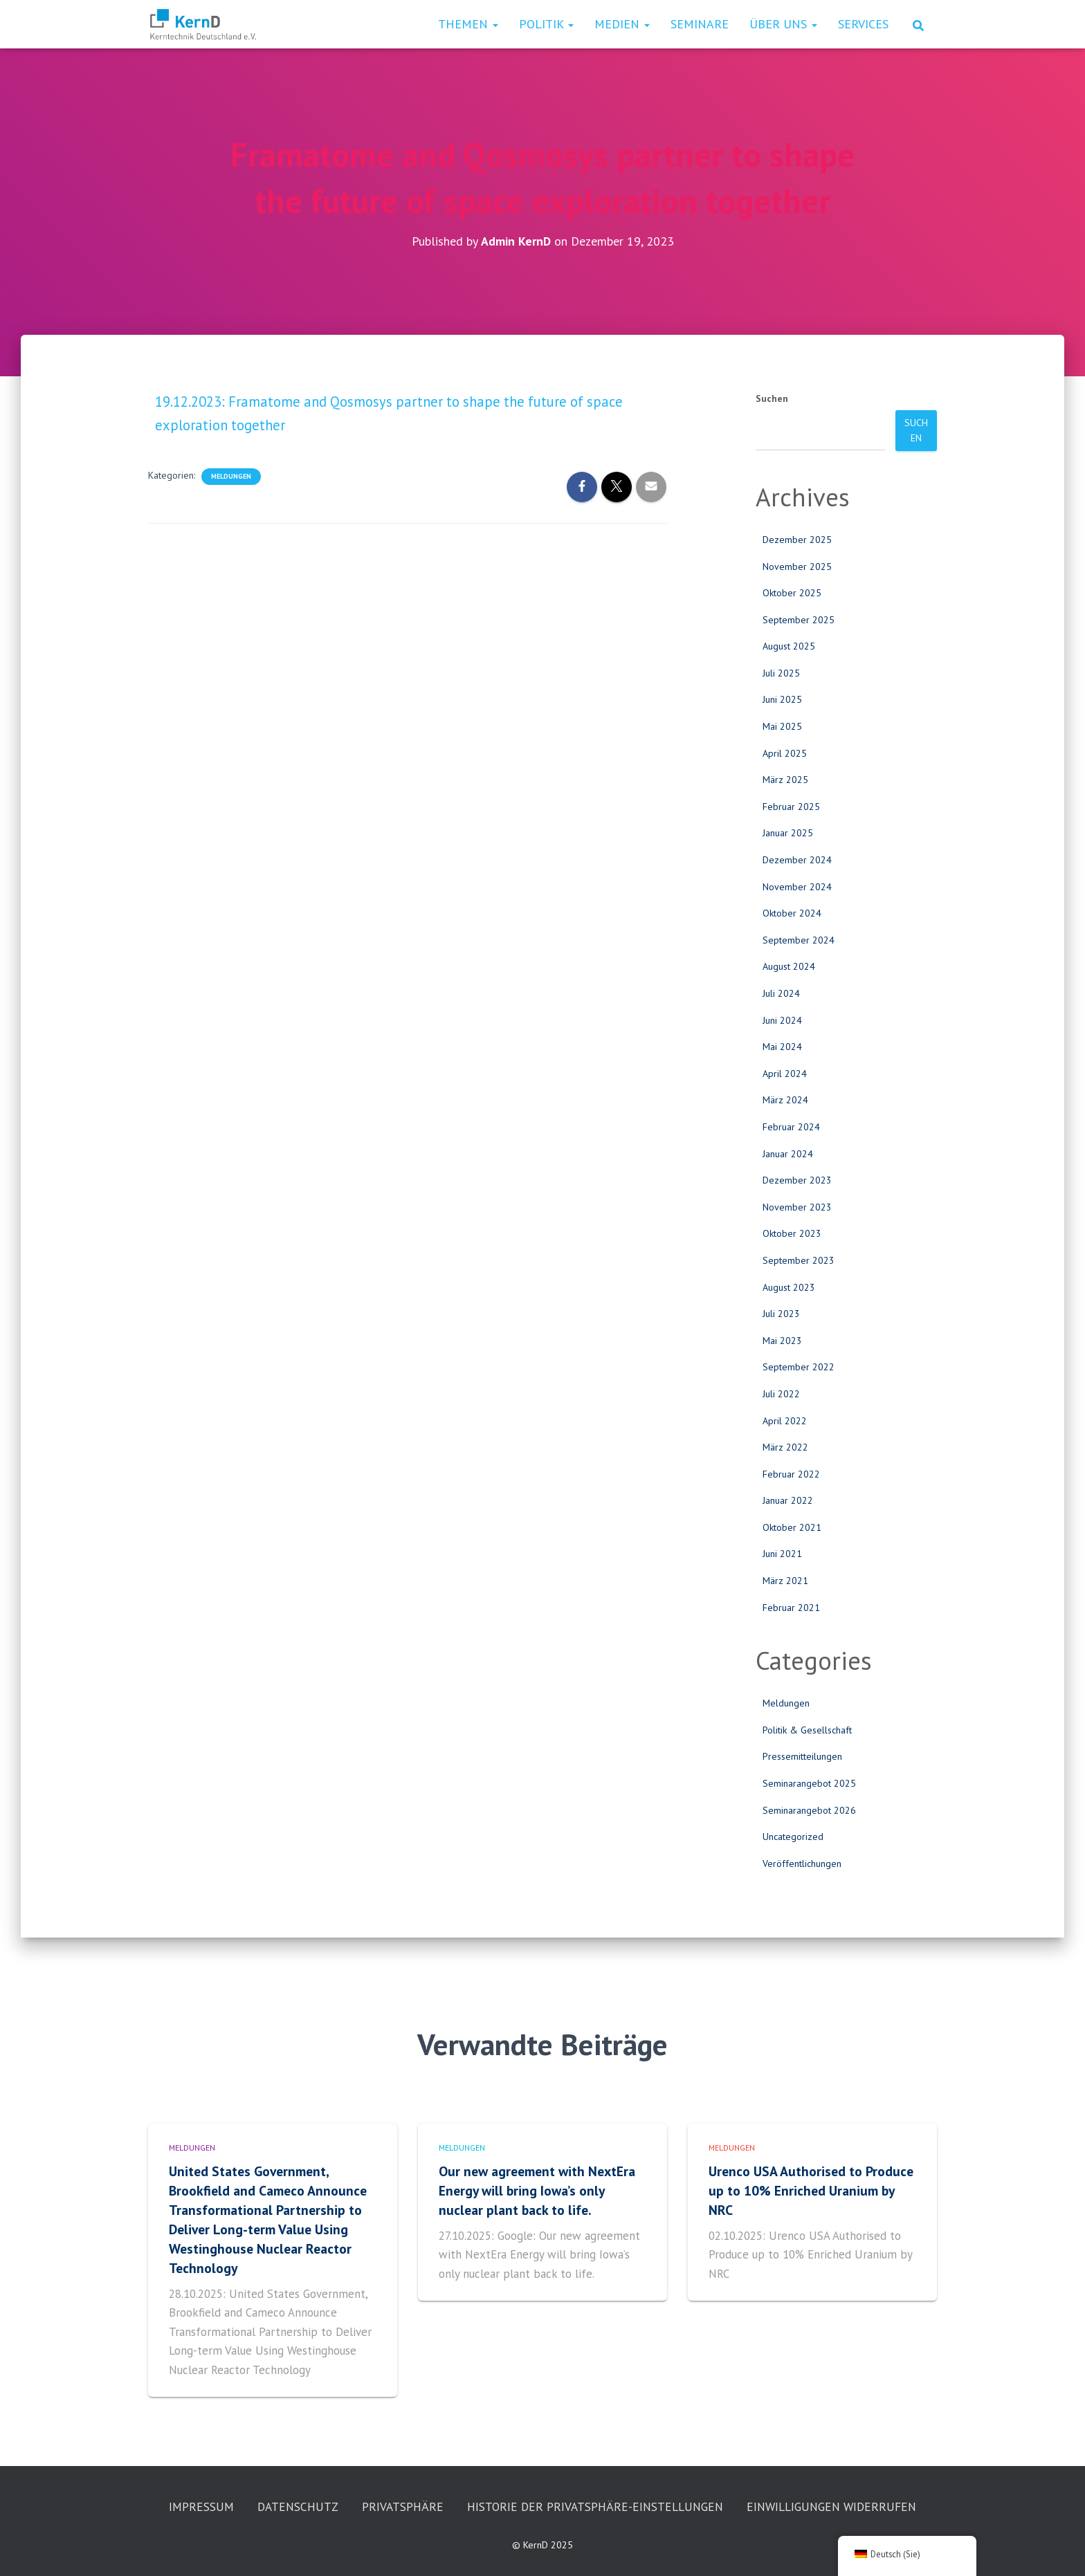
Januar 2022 (788, 1500)
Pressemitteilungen (802, 1756)
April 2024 (785, 1073)
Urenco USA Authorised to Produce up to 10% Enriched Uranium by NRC (812, 2149)
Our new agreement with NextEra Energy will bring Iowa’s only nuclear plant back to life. (540, 2149)
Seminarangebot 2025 (809, 1782)
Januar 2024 (788, 1153)
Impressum (291, 2466)
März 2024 (785, 1100)
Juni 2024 (782, 1019)
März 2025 (785, 779)
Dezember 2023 (797, 1180)
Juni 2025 (782, 699)
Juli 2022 (781, 1393)
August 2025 (789, 646)
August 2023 (789, 1286)
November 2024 (797, 886)
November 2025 (797, 566)
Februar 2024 (791, 1126)
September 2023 (799, 1259)
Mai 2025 (782, 725)
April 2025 (785, 752)
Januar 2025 (788, 833)
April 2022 (785, 1420)
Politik (546, 24)
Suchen (772, 398)
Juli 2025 (781, 672)
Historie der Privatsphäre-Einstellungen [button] (695, 2466)
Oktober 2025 (792, 592)
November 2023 (797, 1206)
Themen (468, 24)
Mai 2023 (782, 1340)
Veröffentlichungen (802, 1863)
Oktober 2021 (792, 1526)
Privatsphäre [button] (497, 2466)
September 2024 (799, 939)
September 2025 (799, 619)
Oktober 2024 (792, 913)
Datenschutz (390, 2466)
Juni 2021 (782, 1553)
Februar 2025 (791, 806)
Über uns (783, 24)
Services (863, 24)
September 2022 (799, 1367)
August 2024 (789, 966)
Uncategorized (793, 1836)
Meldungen (231, 475)
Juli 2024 (781, 992)
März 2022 (785, 1446)
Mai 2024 (782, 1046)
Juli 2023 (781, 1313)
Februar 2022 (791, 1473)
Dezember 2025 (797, 539)
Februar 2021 (791, 1607)
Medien (622, 24)
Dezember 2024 (797, 859)
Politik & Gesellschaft (807, 1729)
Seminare (700, 24)
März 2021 (785, 1580)
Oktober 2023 (792, 1233)
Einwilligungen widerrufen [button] (543, 2506)
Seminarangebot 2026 (809, 1809)
